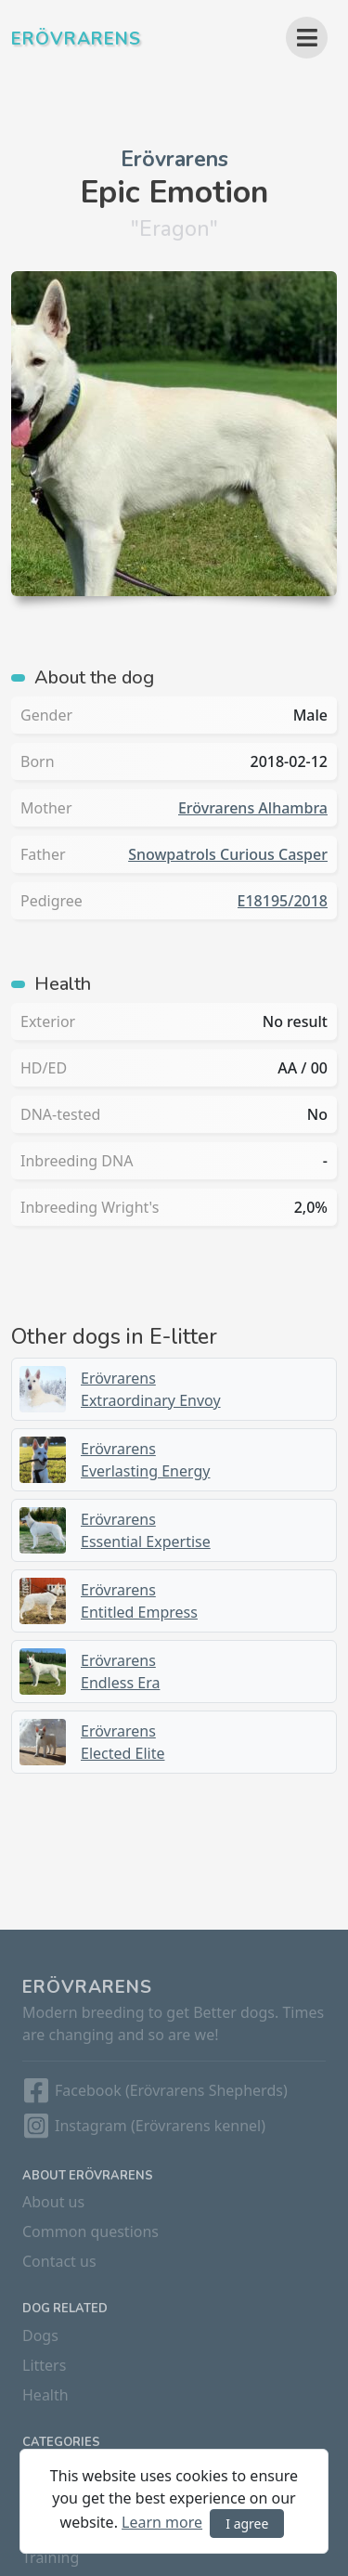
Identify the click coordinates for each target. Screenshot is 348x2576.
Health (45, 2395)
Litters (44, 2365)
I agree (247, 2523)
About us (53, 2202)
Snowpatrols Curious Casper (228, 854)
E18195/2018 (283, 901)
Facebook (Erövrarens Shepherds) (171, 2090)
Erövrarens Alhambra (253, 808)
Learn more (162, 2522)
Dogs (40, 2335)
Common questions (90, 2231)
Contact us (59, 2261)
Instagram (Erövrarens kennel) (160, 2125)
